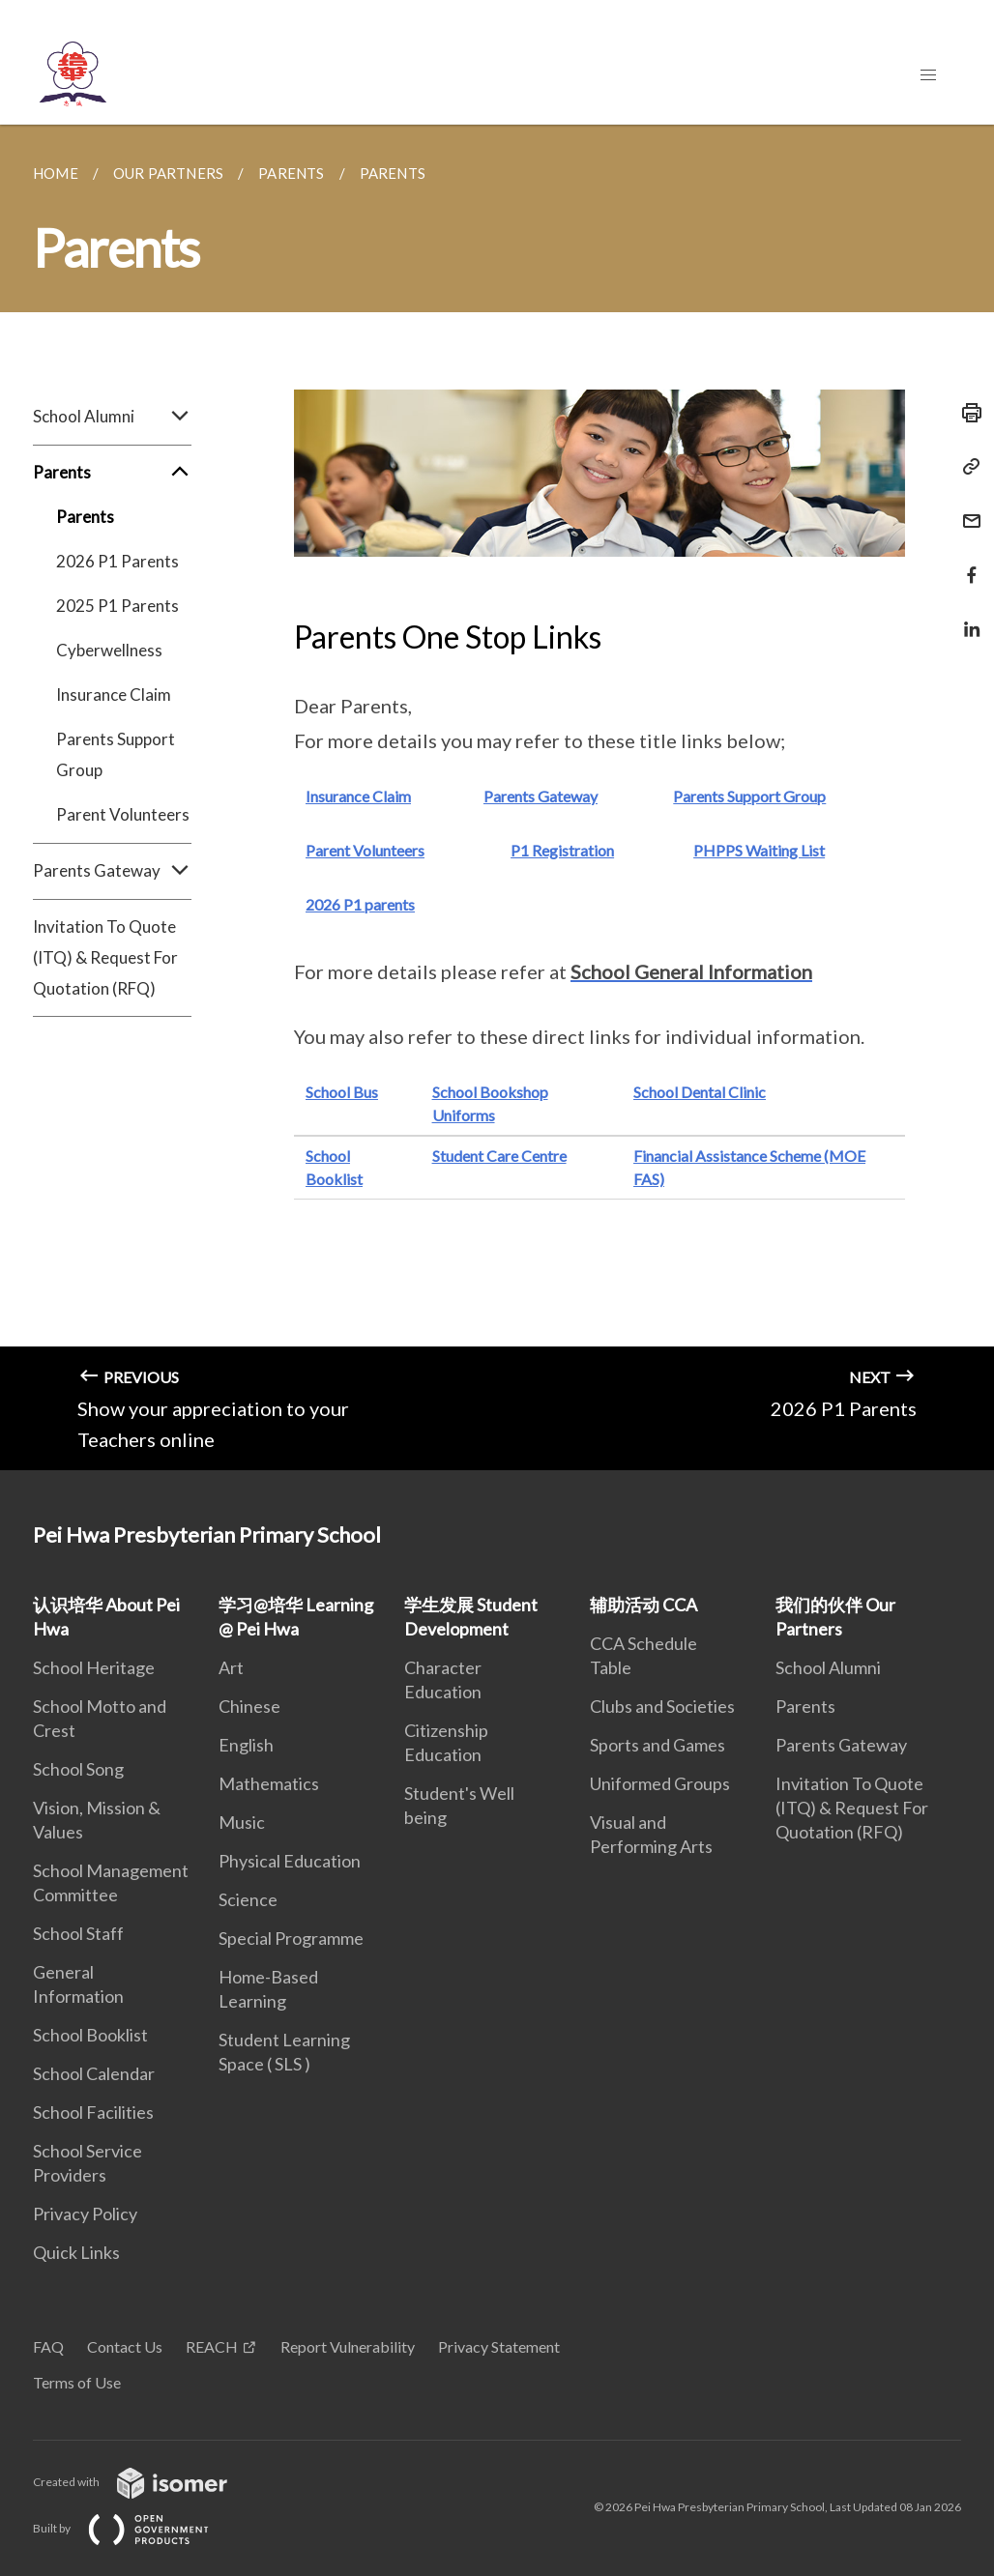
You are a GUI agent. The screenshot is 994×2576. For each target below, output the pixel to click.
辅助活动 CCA (643, 1604)
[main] (497, 797)
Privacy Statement (499, 2346)
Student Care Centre (499, 1155)
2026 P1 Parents (117, 561)
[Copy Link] (966, 467)
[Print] (966, 413)
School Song (78, 1769)
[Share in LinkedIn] (966, 617)
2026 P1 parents (360, 904)
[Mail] (966, 509)
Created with (145, 2482)
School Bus (342, 1092)
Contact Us (124, 2346)
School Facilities (93, 2112)
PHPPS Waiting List (759, 850)
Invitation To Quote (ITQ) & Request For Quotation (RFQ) (105, 957)
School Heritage (94, 1667)
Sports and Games (657, 1744)
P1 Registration (562, 850)
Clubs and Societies (662, 1706)
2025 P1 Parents (117, 605)
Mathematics (269, 1783)
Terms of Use (77, 2382)
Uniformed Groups (660, 1783)
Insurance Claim (113, 694)
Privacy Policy (85, 2213)
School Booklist (90, 2034)
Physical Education (290, 1860)
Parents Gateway (112, 870)
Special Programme (291, 1938)
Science (248, 1899)
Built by (136, 2528)
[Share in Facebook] (966, 563)
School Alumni (112, 416)
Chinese (249, 1706)
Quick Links (76, 2252)
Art (231, 1667)
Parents (112, 472)
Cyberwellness (109, 650)
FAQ (48, 2346)
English (246, 1744)
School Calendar (94, 2073)
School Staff (78, 1933)
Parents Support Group (115, 754)
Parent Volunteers (123, 814)
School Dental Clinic (699, 1092)
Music (242, 1822)
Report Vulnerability (347, 2346)
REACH (212, 2346)
